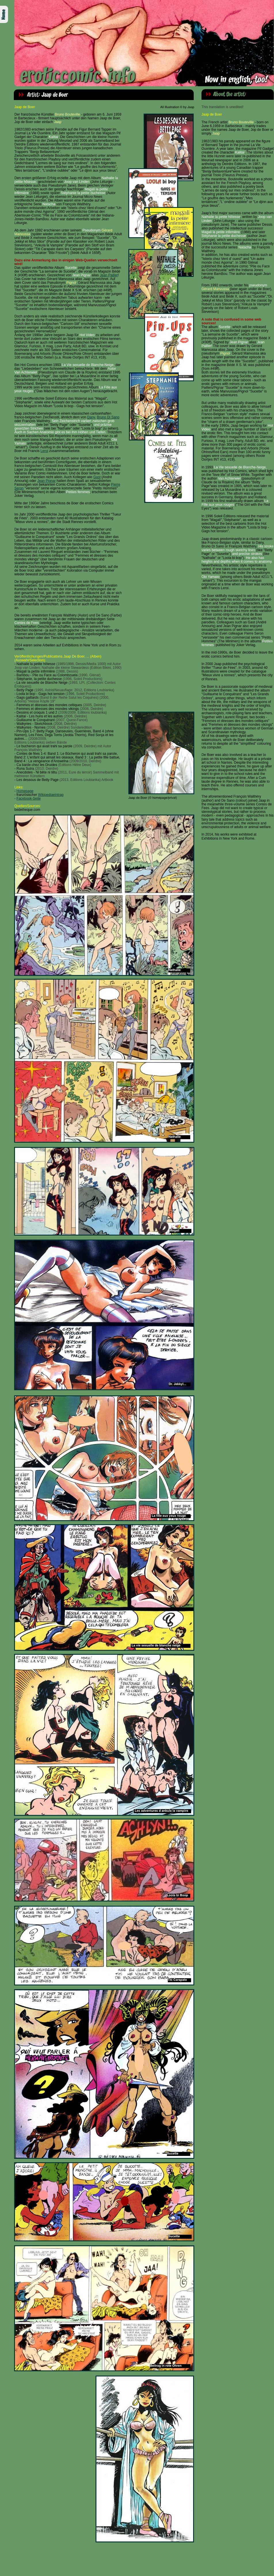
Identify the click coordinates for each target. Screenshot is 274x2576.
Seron (19, 488)
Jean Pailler (109, 275)
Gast (96, 477)
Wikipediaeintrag (51, 795)
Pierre (115, 484)
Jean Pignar (46, 481)
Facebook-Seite (28, 798)
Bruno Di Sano (108, 417)
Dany (91, 417)
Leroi (44, 451)
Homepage (24, 791)
